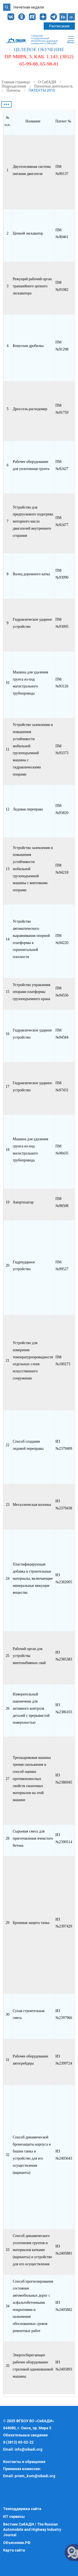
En (63, 17)
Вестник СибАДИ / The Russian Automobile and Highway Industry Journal (32, 2529)
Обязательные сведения (25, 2435)
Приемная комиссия (21, 2469)
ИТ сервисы (14, 2516)
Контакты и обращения (24, 2461)
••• (6, 104)
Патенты (14, 90)
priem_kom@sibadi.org (35, 2476)
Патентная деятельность (53, 86)
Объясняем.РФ (16, 2542)
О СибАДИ (47, 82)
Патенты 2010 (41, 90)
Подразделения (14, 86)
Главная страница (16, 82)
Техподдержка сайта (22, 2509)
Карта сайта (14, 2550)
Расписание (59, 26)
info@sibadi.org (28, 2449)
